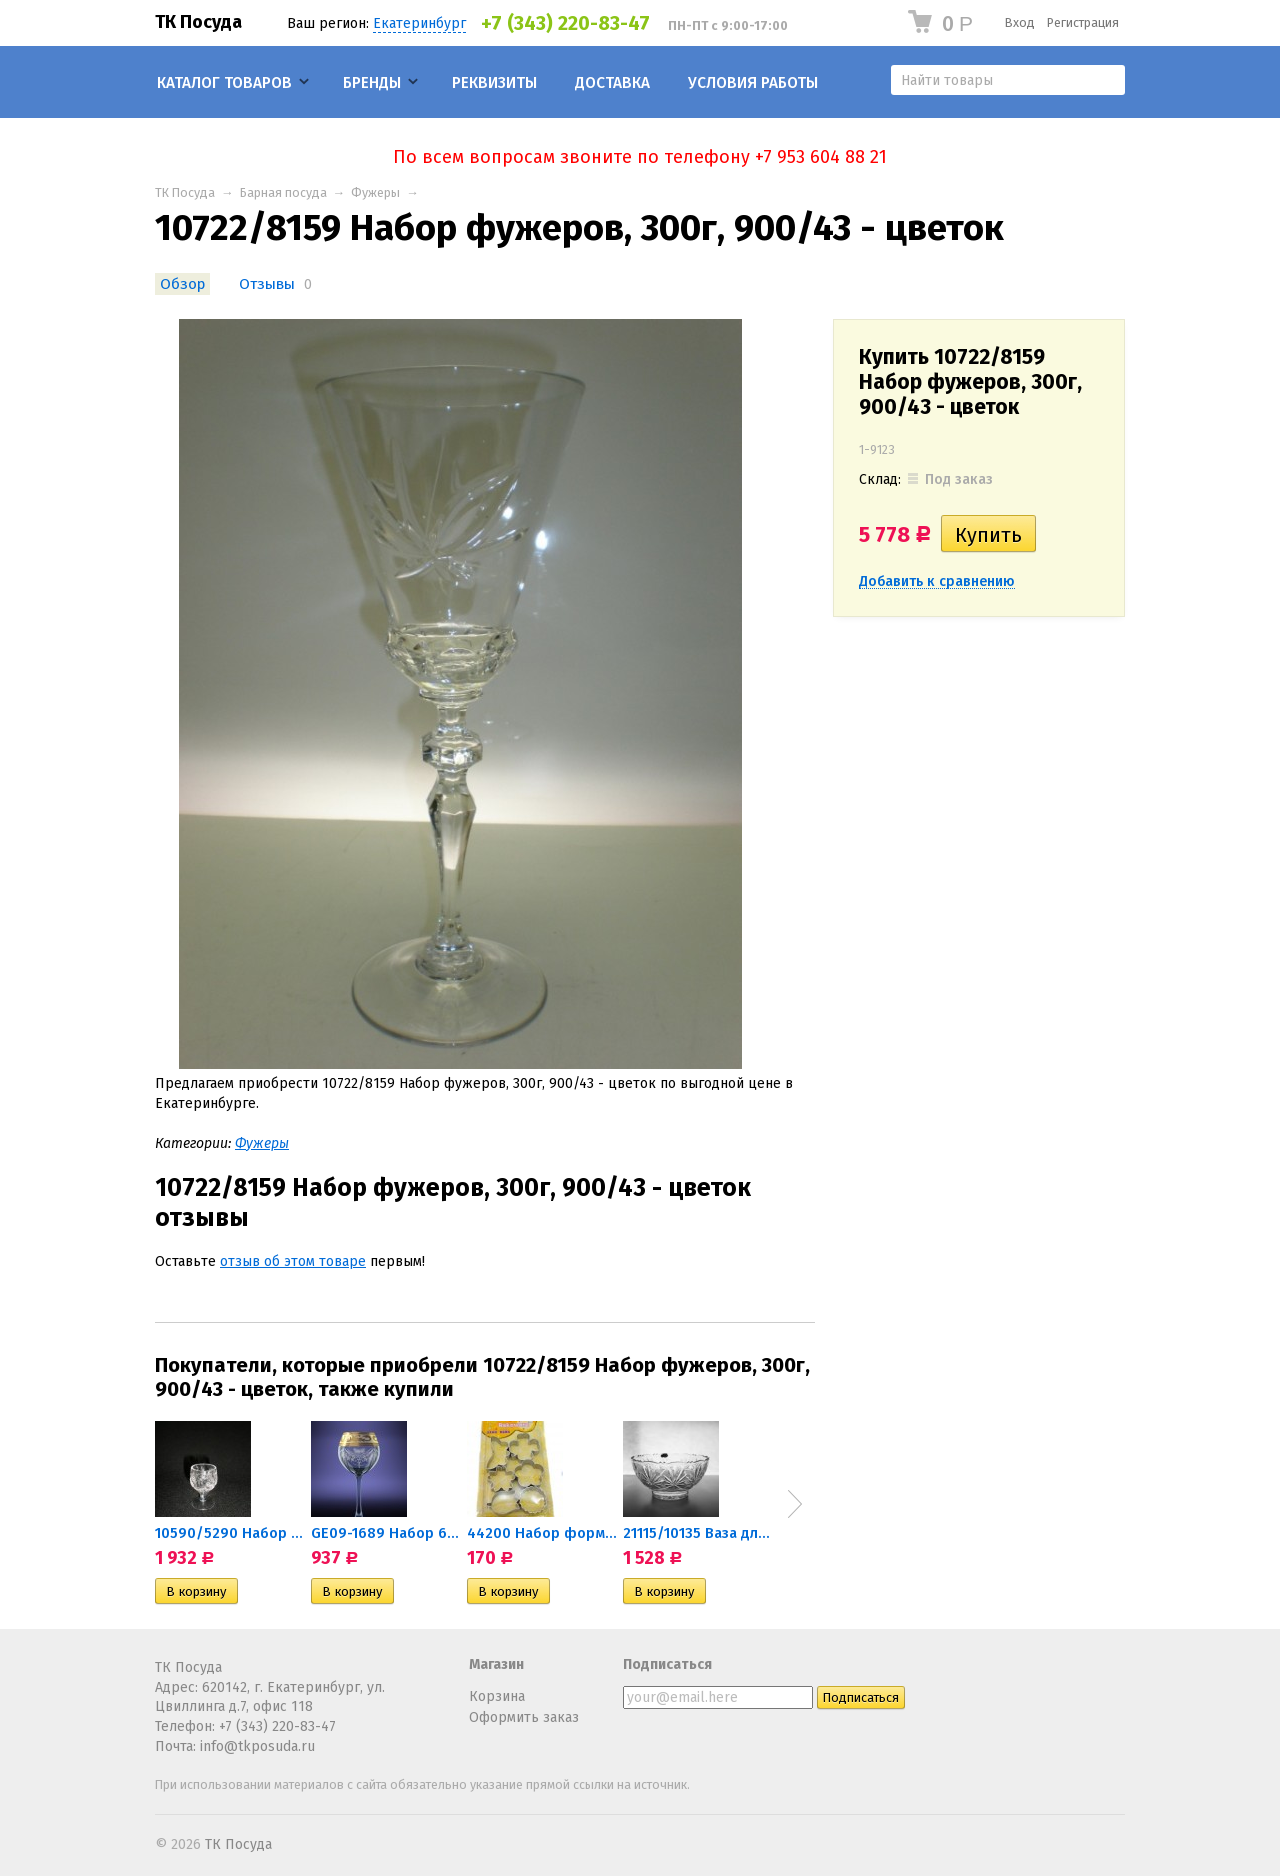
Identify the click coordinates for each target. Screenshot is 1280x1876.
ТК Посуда (198, 22)
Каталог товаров (224, 83)
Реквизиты (494, 83)
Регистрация (1083, 22)
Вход (1020, 22)
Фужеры (375, 192)
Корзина (497, 1696)
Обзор (182, 284)
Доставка (612, 83)
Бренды (372, 83)
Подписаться (667, 1664)
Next (795, 1504)
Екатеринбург (419, 23)
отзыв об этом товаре (293, 1261)
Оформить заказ (524, 1717)
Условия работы (753, 83)
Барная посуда (283, 192)
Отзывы (267, 284)
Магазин (496, 1664)
